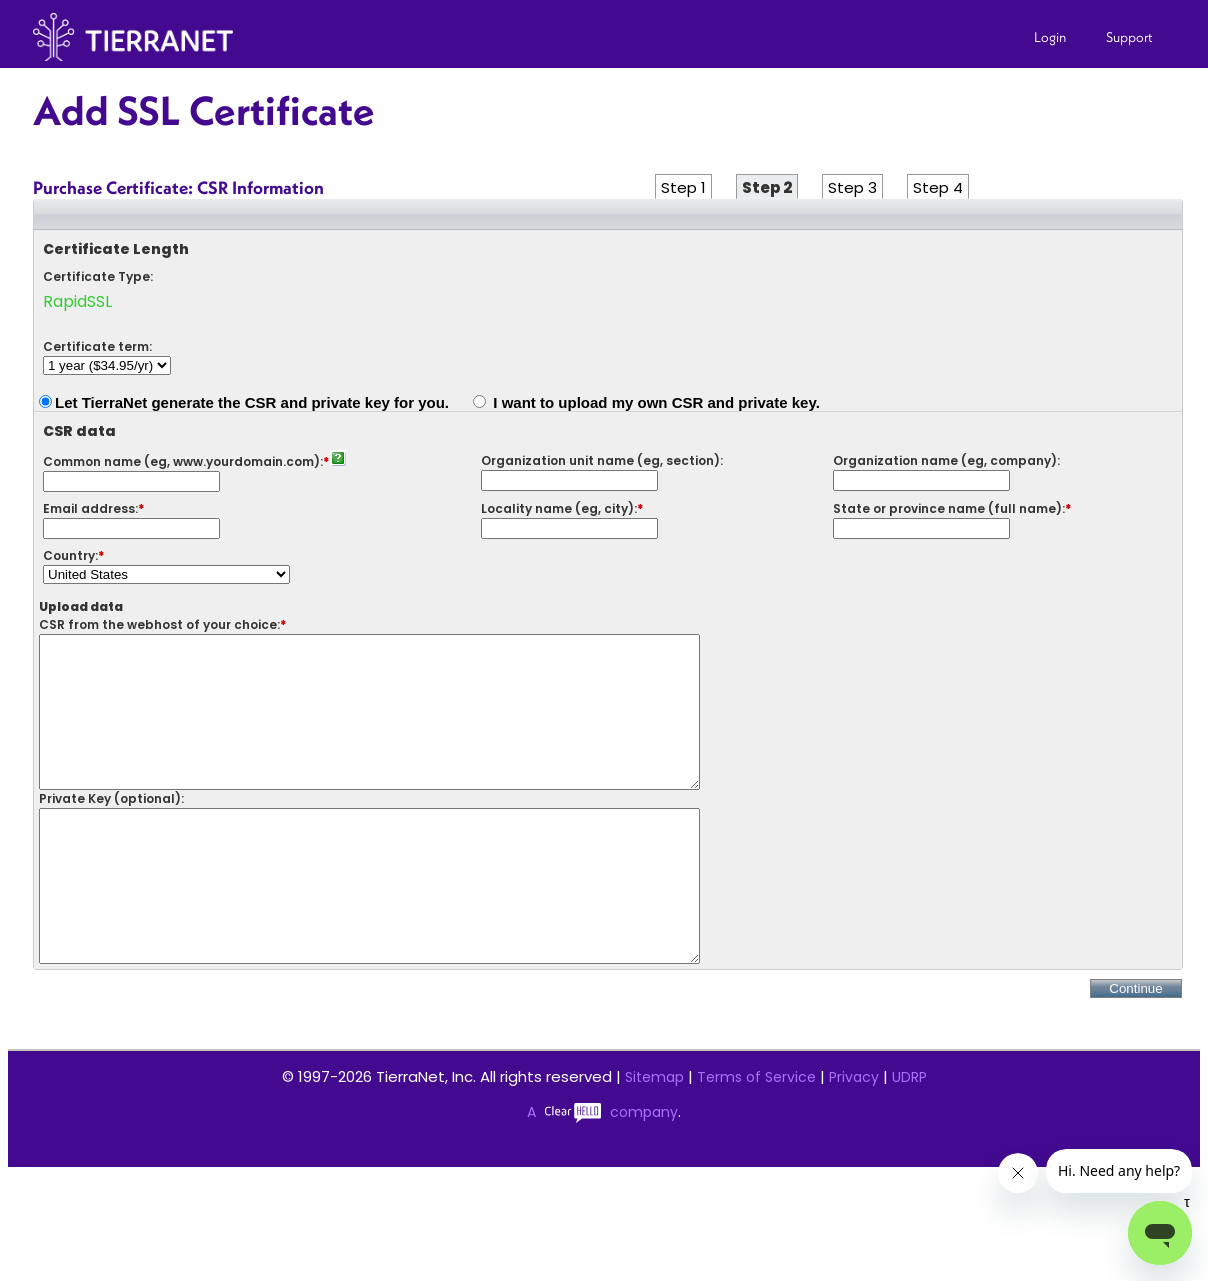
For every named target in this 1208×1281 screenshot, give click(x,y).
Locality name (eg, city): (559, 508)
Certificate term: (97, 346)
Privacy (854, 1137)
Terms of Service (756, 1137)
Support (1129, 37)
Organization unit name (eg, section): (602, 460)
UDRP (909, 1137)
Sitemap (654, 1137)
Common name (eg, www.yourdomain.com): (183, 461)
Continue (1135, 1048)
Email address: (90, 508)
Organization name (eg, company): (946, 460)
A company (602, 1172)
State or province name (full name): (949, 508)
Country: (70, 555)
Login (1050, 37)
